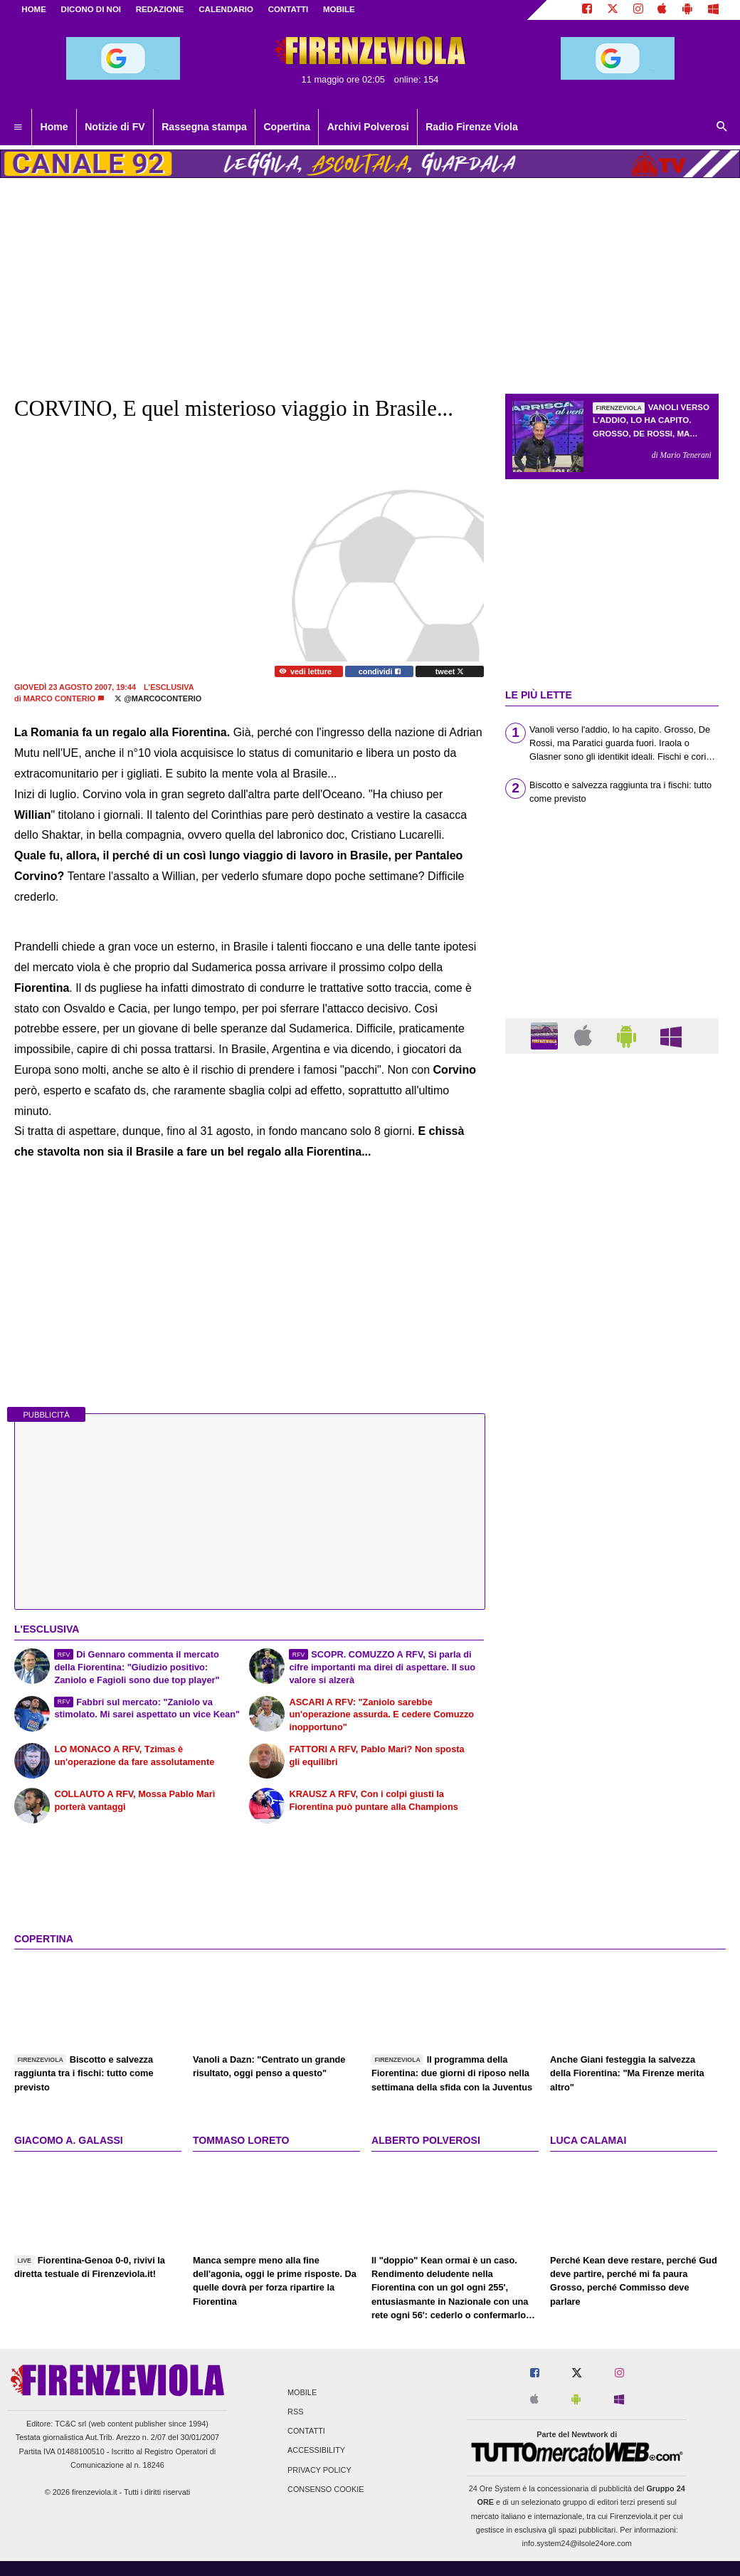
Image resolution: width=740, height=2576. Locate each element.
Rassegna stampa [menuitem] (204, 126)
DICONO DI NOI (91, 9)
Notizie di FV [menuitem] (114, 126)
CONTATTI (288, 9)
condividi (380, 671)
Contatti (306, 2431)
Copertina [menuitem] (286, 126)
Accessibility (316, 2450)
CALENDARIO (226, 9)
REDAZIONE (160, 9)
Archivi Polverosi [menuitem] (368, 126)
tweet (450, 671)
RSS (295, 2411)
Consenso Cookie (325, 2489)
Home (33, 9)
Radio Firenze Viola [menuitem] (472, 126)
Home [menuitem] (54, 126)
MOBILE (339, 9)
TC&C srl (70, 2423)
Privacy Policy (319, 2470)
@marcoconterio (158, 698)
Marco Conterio (59, 698)
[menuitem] (17, 127)
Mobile (302, 2392)
